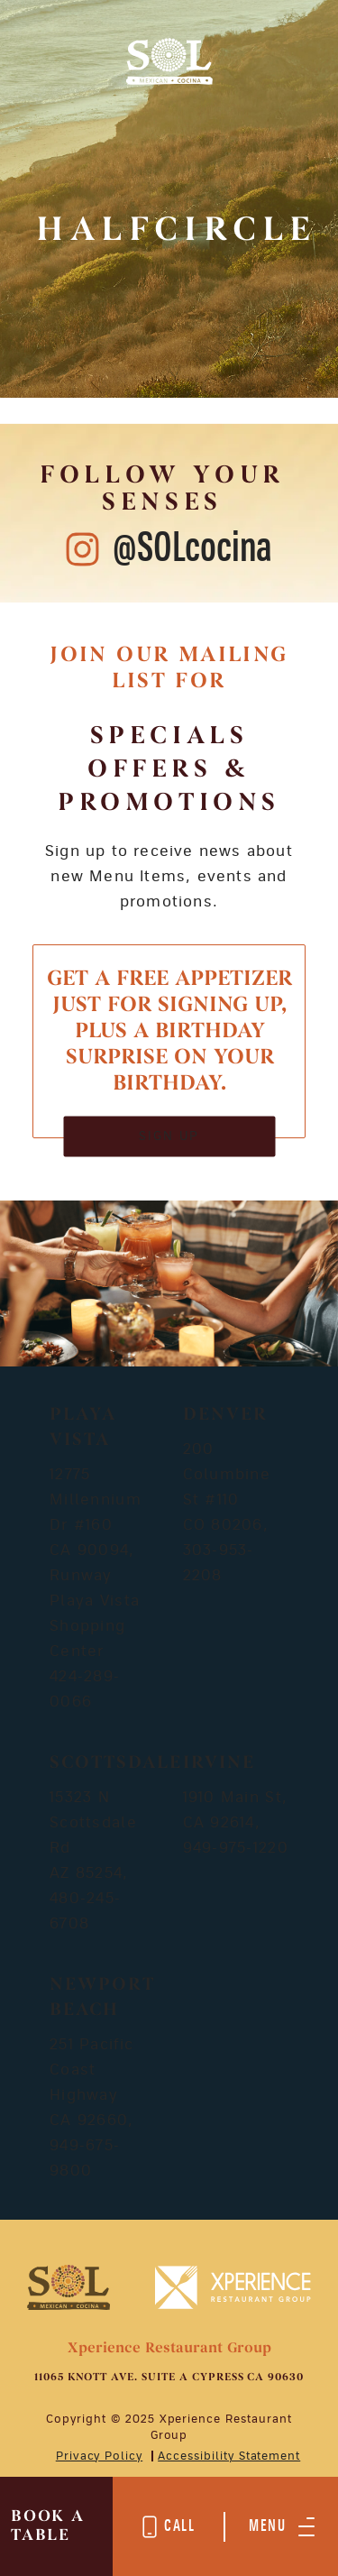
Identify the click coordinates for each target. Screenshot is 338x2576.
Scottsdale (116, 1763)
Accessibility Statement (229, 2456)
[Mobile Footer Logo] (68, 2286)
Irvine (219, 1763)
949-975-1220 (235, 1848)
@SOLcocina (192, 549)
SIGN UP (169, 1136)
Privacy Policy (99, 2456)
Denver (225, 1415)
